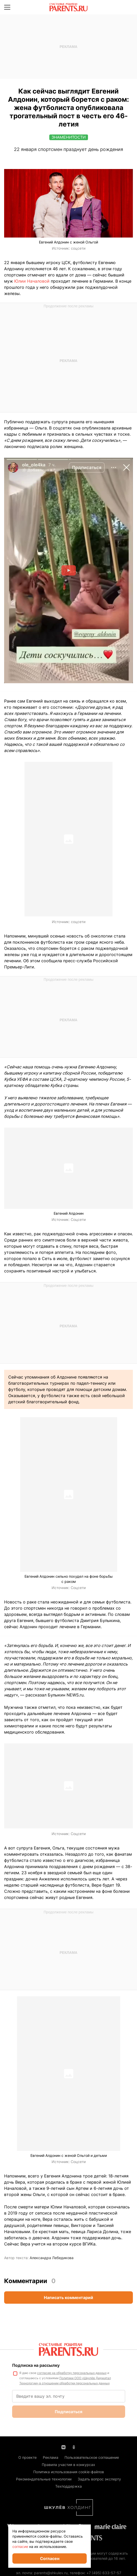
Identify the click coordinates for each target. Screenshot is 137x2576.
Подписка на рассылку (36, 2365)
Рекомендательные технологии (43, 2479)
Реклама (50, 2457)
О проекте (27, 2457)
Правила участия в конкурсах (68, 2464)
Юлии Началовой (32, 281)
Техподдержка (68, 2486)
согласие (20, 2546)
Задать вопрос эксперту (99, 2479)
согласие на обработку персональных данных (72, 2373)
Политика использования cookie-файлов (68, 2472)
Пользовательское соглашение (92, 2457)
